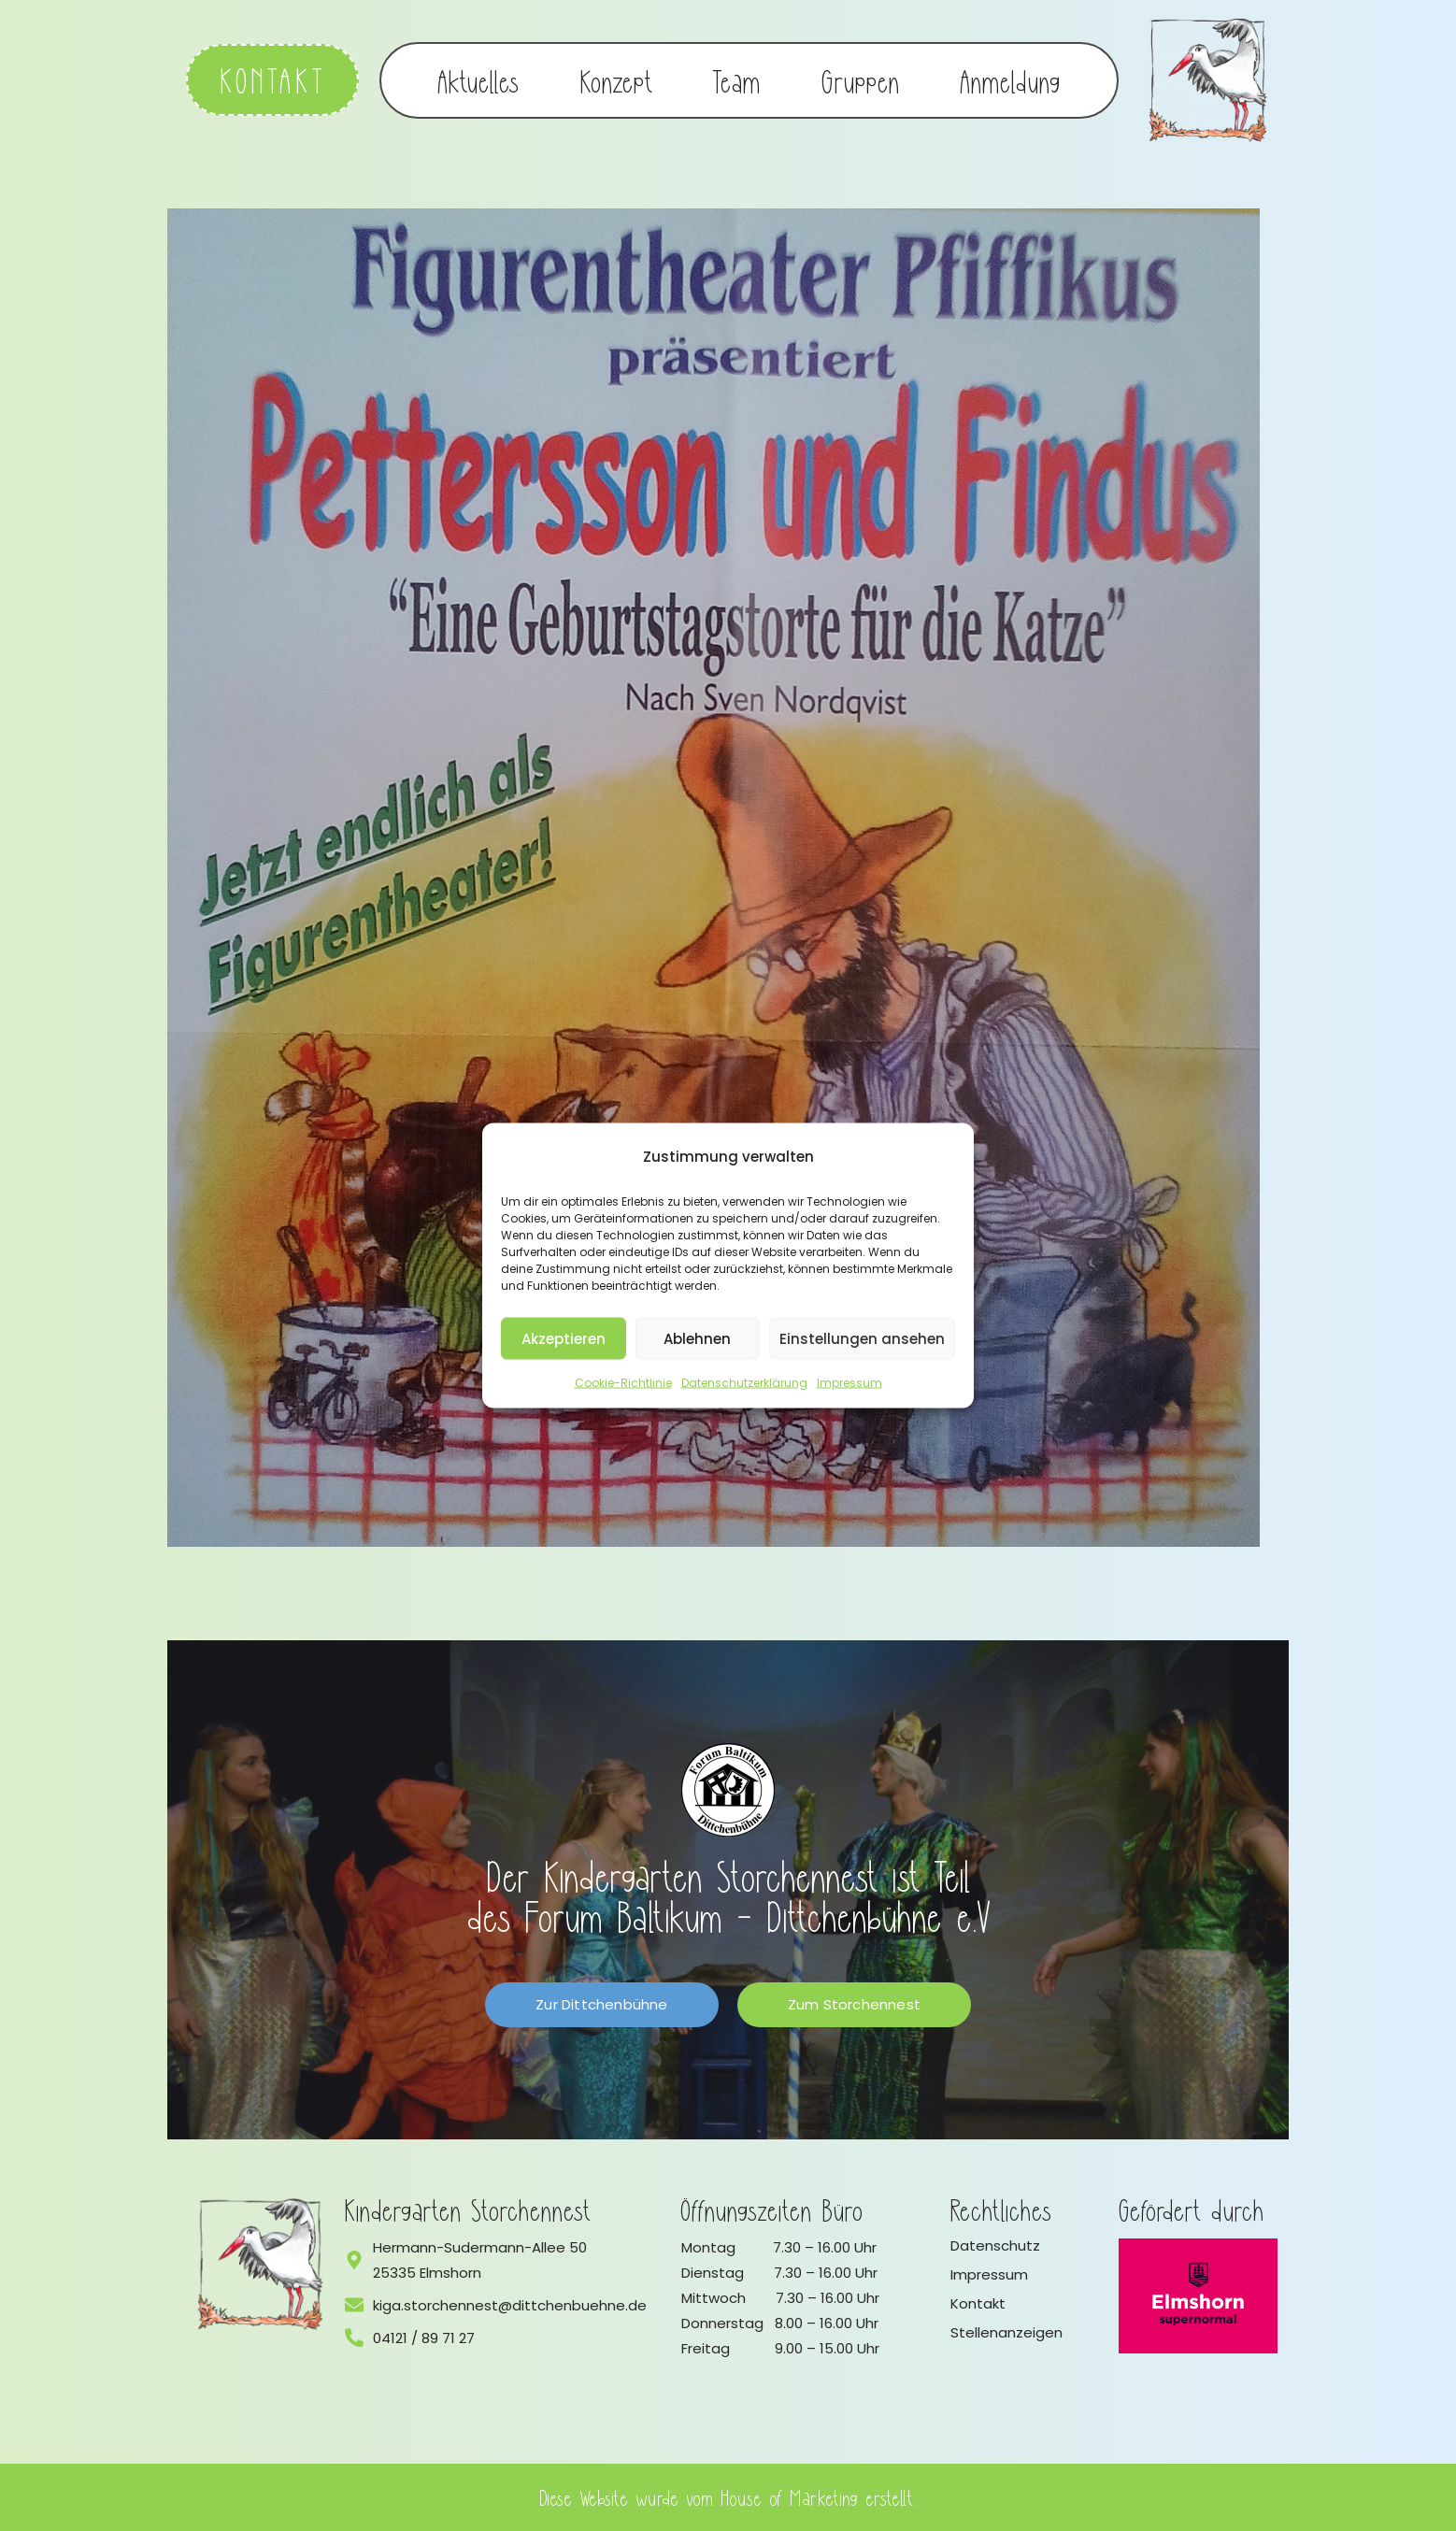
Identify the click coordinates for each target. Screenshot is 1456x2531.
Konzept (616, 80)
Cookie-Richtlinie (623, 1383)
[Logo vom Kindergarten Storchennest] (260, 2264)
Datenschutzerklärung (744, 1383)
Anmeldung (1011, 80)
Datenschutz (995, 2245)
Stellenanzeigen (1006, 2332)
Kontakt (978, 2303)
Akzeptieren (563, 1338)
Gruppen (860, 80)
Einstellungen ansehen (862, 1338)
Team (737, 80)
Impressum (849, 1383)
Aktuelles (479, 80)
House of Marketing (790, 2497)
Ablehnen (697, 1338)
